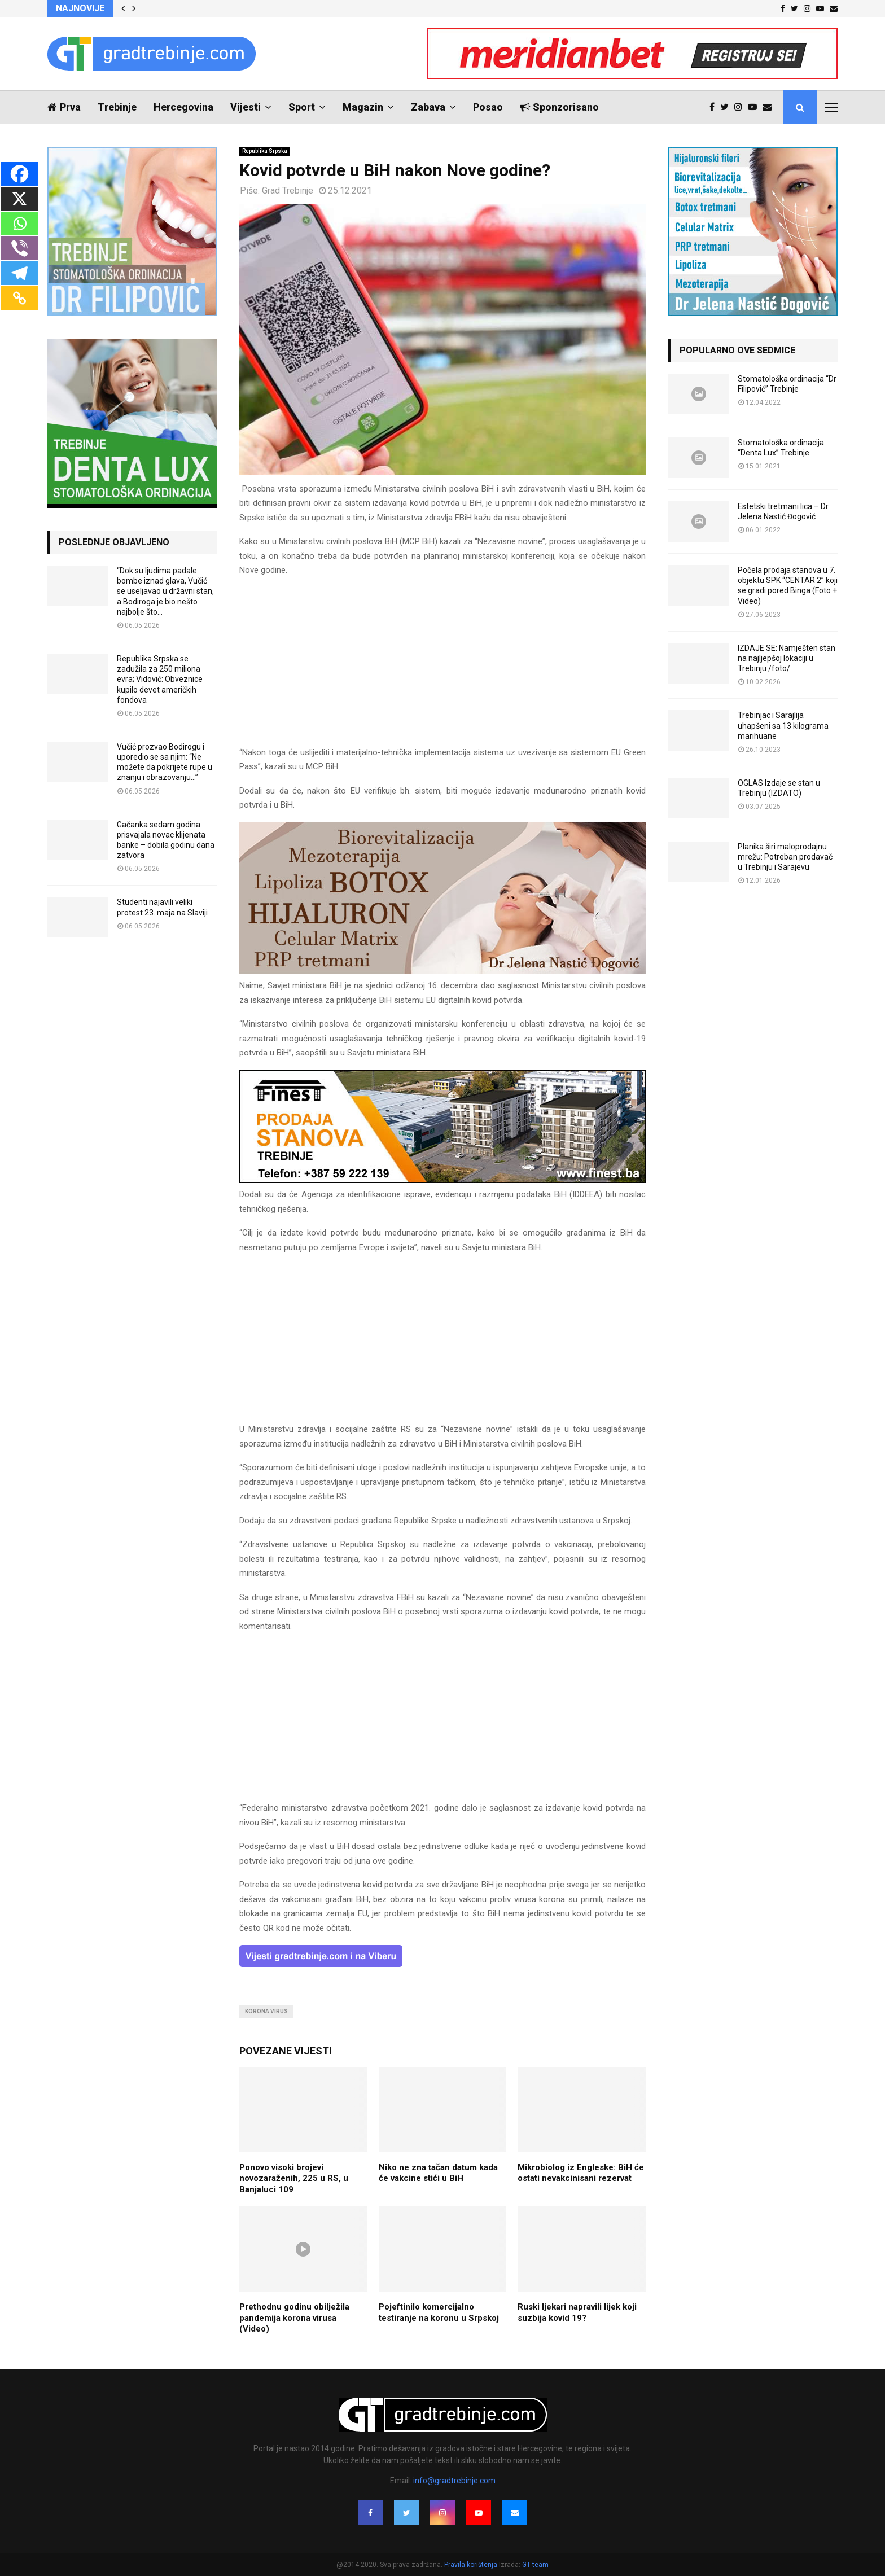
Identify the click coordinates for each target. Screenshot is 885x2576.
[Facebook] (19, 173)
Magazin (363, 107)
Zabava (428, 107)
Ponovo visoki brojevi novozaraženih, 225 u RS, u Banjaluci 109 (293, 2178)
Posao (488, 107)
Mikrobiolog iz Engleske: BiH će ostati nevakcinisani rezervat (581, 2173)
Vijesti (245, 107)
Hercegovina (183, 107)
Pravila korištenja (471, 2565)
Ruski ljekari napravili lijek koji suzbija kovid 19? (577, 2312)
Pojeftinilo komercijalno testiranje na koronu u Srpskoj (439, 2312)
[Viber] (19, 248)
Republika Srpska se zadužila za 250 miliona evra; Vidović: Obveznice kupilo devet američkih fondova (160, 679)
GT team (535, 2565)
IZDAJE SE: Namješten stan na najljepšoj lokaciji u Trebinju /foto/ (786, 658)
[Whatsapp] (19, 223)
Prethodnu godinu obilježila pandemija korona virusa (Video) (294, 2318)
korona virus (266, 2011)
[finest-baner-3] (442, 1180)
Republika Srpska (264, 151)
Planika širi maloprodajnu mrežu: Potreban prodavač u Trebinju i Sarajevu (785, 856)
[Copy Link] (19, 298)
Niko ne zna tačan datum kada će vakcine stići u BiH (438, 2173)
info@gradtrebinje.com (454, 2480)
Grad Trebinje (287, 190)
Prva (64, 107)
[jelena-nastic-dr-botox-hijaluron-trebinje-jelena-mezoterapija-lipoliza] (442, 971)
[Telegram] (19, 273)
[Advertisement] (442, 667)
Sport (301, 107)
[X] (19, 198)
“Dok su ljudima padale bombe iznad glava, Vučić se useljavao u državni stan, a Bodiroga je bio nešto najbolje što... (165, 591)
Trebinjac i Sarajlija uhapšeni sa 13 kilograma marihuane (783, 725)
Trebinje (117, 107)
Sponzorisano (559, 107)
